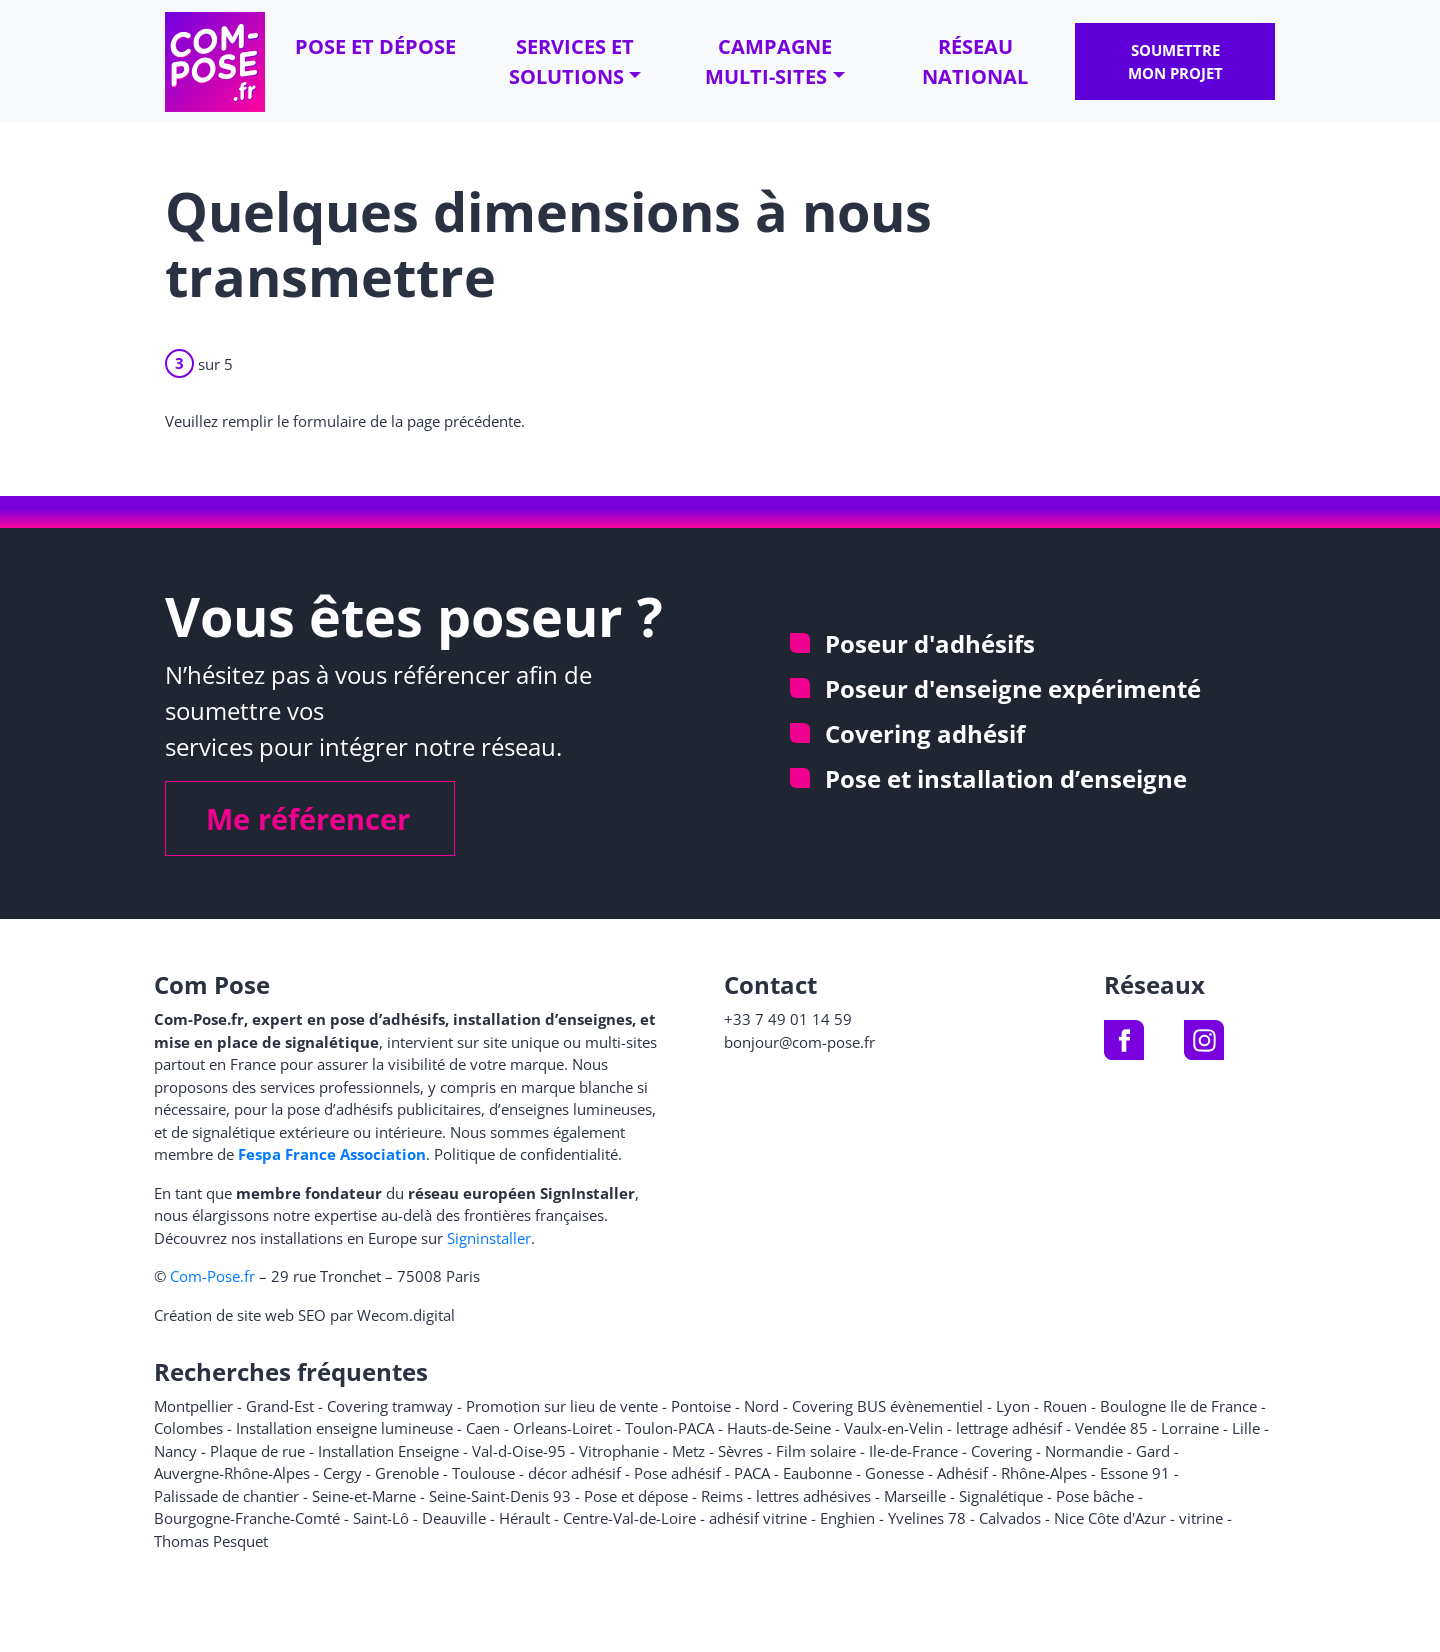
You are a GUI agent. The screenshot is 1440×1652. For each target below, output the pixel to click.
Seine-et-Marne (364, 1496)
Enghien (847, 1518)
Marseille (915, 1496)
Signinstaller (489, 1238)
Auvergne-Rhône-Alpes (232, 1473)
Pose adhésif (677, 1473)
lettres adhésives (813, 1496)
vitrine (1201, 1518)
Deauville (454, 1518)
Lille (1246, 1428)
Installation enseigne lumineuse (344, 1428)
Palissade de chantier (226, 1496)
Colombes (188, 1428)
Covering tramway (390, 1406)
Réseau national (975, 61)
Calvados (1010, 1518)
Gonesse (894, 1473)
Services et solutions (571, 61)
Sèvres (740, 1451)
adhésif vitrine (758, 1518)
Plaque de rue (257, 1451)
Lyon (1013, 1406)
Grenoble (407, 1473)
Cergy (342, 1473)
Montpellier (193, 1406)
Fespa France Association (332, 1154)
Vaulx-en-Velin (893, 1428)
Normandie (1084, 1451)
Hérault (524, 1518)
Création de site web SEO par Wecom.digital (304, 1315)
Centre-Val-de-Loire (629, 1518)
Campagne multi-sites (768, 61)
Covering (1001, 1451)
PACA (752, 1473)
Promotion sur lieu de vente (562, 1406)
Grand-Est (280, 1406)
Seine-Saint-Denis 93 (500, 1496)
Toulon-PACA (669, 1428)
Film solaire (816, 1451)
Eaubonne (817, 1473)
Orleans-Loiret (562, 1428)
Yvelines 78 (927, 1518)
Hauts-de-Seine (779, 1428)
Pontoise (701, 1406)
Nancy (175, 1451)
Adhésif (962, 1473)
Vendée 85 (1111, 1428)
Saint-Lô (381, 1518)
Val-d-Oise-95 (519, 1451)
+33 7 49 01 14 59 (788, 1019)
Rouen (1065, 1406)
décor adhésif (574, 1473)
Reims (722, 1496)
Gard (1153, 1451)
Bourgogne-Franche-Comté (247, 1518)
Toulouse (483, 1473)
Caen (483, 1428)
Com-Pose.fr (212, 1276)
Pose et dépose (375, 46)
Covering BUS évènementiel (887, 1406)
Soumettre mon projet (1175, 61)
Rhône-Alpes (1044, 1473)
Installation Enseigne (388, 1451)
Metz (688, 1451)
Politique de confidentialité (526, 1154)
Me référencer (308, 818)
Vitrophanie (619, 1451)
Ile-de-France (913, 1451)
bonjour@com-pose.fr (799, 1042)
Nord (761, 1406)
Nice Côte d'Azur (1110, 1518)
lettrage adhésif (1009, 1428)
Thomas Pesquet (211, 1541)
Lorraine (1190, 1428)
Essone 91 (1135, 1473)
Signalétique (1001, 1496)
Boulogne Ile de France (1178, 1406)
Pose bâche (1095, 1496)
